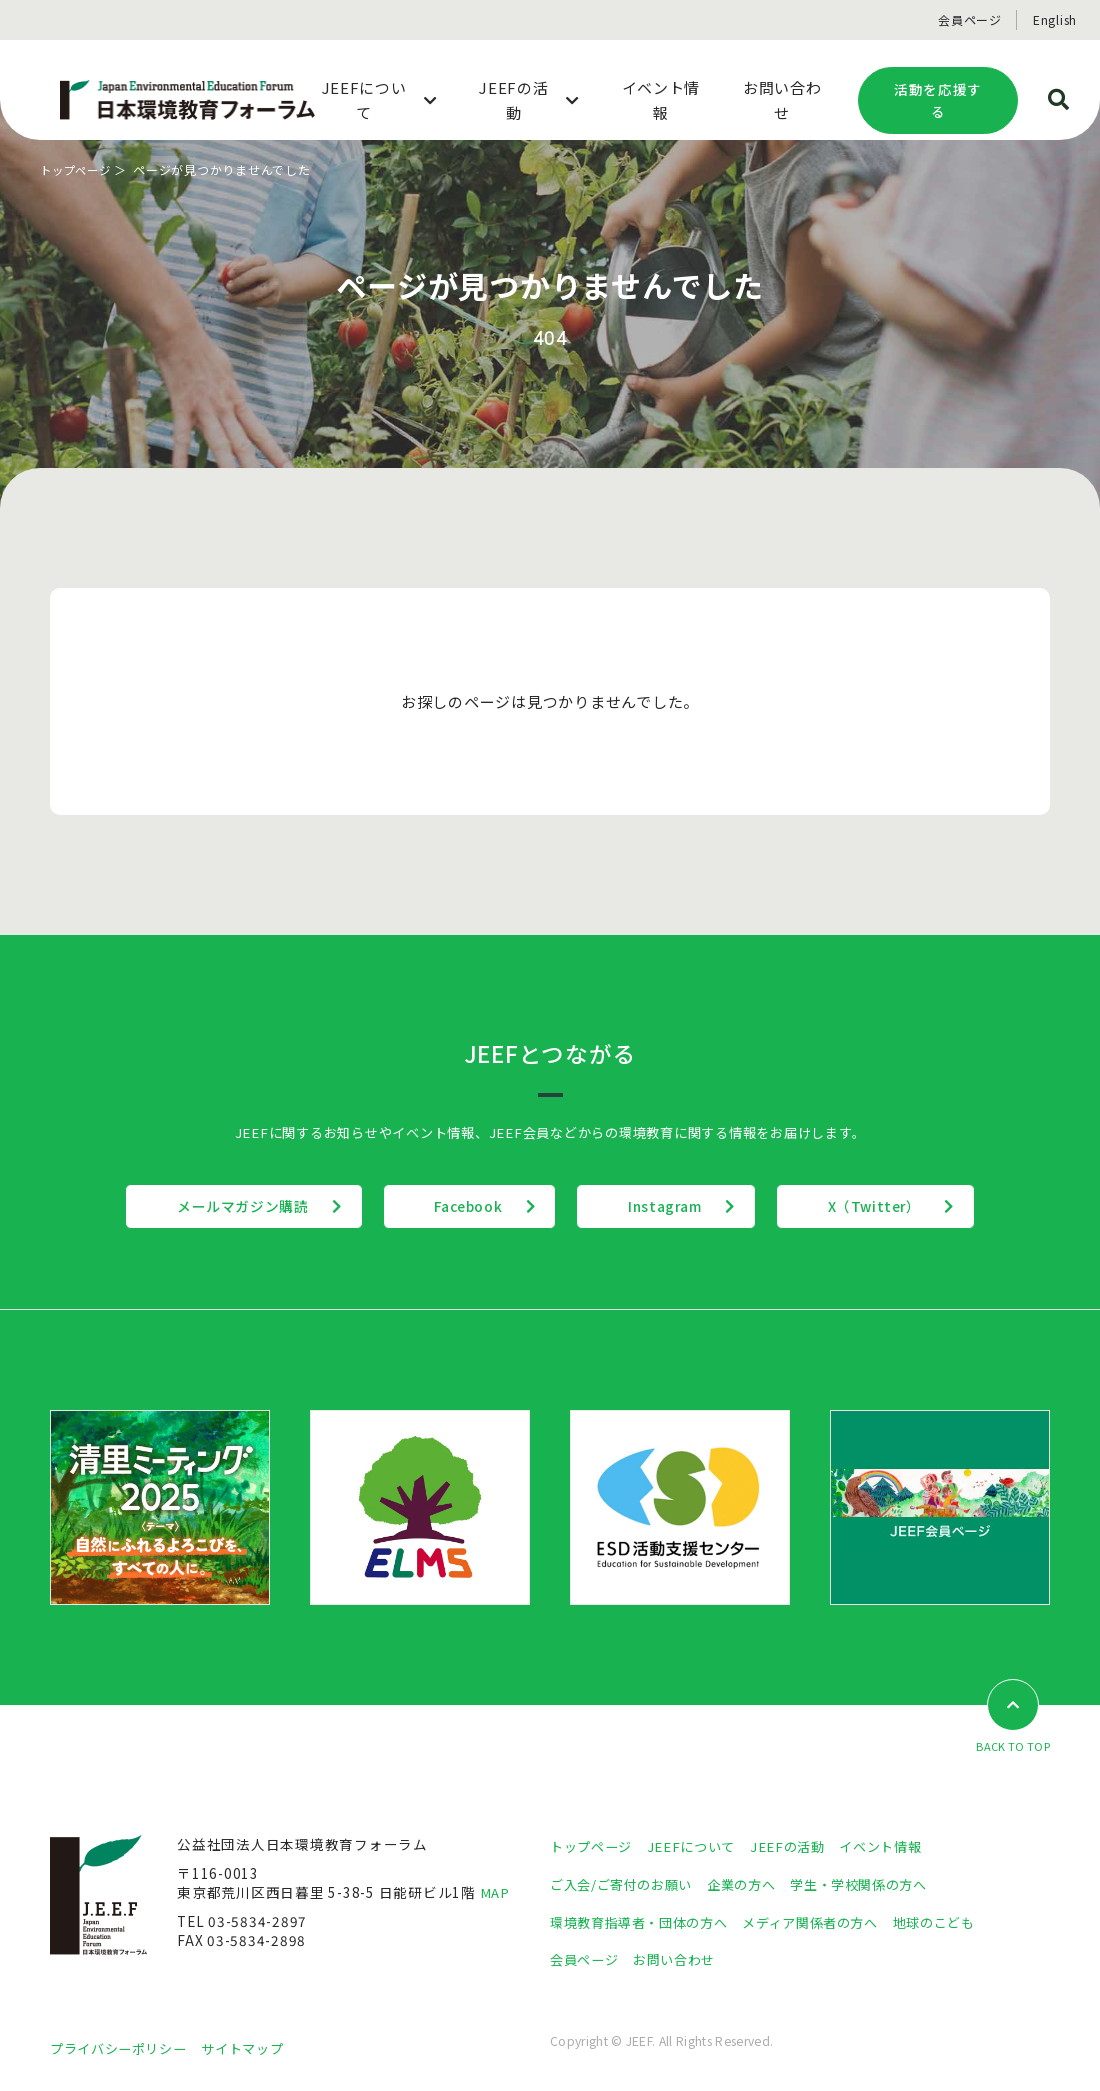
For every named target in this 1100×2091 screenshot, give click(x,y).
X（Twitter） (904, 1206)
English (1055, 19)
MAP (495, 1892)
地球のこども (960, 1921)
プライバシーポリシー (123, 2048)
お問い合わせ (682, 1959)
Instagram (675, 1206)
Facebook (458, 1206)
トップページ (78, 169)
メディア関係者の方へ (827, 1921)
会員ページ (970, 19)
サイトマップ (255, 2048)
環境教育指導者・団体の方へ (645, 1921)
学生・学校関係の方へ (878, 1884)
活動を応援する (938, 100)
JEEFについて (699, 1846)
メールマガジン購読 (213, 1206)
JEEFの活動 (798, 1846)
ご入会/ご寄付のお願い (626, 1884)
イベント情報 (896, 1846)
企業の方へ (753, 1884)
